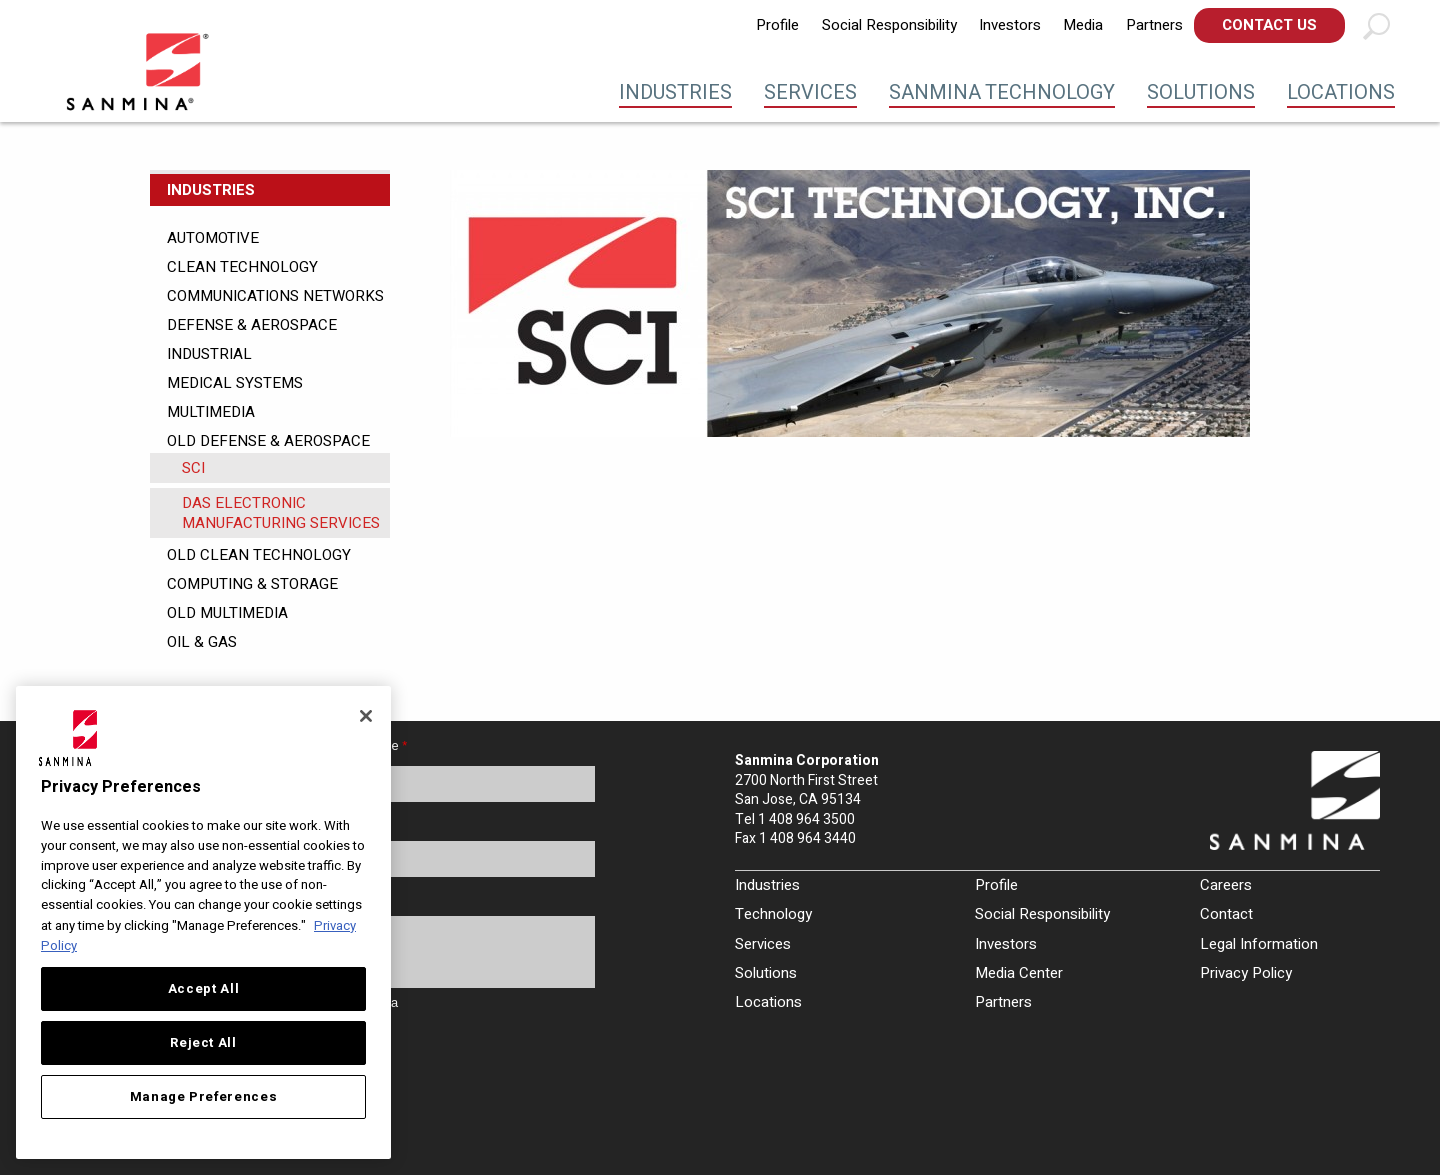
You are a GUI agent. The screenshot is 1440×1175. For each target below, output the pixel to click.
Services (810, 92)
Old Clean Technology (259, 555)
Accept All (204, 989)
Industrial (209, 354)
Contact (1226, 914)
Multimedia (211, 412)
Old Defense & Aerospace (268, 441)
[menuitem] (777, 25)
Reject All (203, 1043)
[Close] (366, 716)
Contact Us (1269, 25)
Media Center (1019, 973)
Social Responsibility (889, 25)
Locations (1341, 92)
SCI (193, 468)
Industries (675, 92)
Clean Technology (242, 267)
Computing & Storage (252, 584)
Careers (1226, 885)
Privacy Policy (1246, 973)
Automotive (213, 238)
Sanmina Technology (1002, 92)
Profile (777, 25)
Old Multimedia (227, 613)
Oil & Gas (202, 642)
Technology (773, 914)
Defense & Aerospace (252, 325)
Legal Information (1259, 944)
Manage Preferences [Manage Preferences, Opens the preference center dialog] (204, 1097)
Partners (1154, 25)
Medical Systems (235, 383)
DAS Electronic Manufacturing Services (281, 513)
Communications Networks (275, 296)
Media (1083, 25)
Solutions (1201, 92)
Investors (1010, 25)
